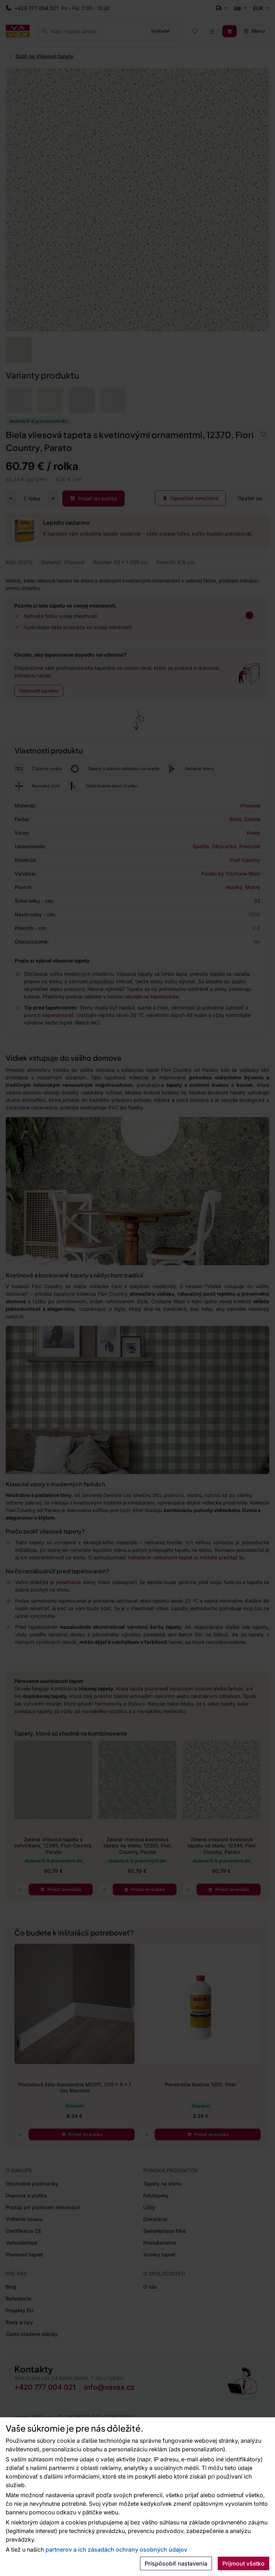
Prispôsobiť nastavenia (176, 2563)
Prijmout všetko (243, 2563)
